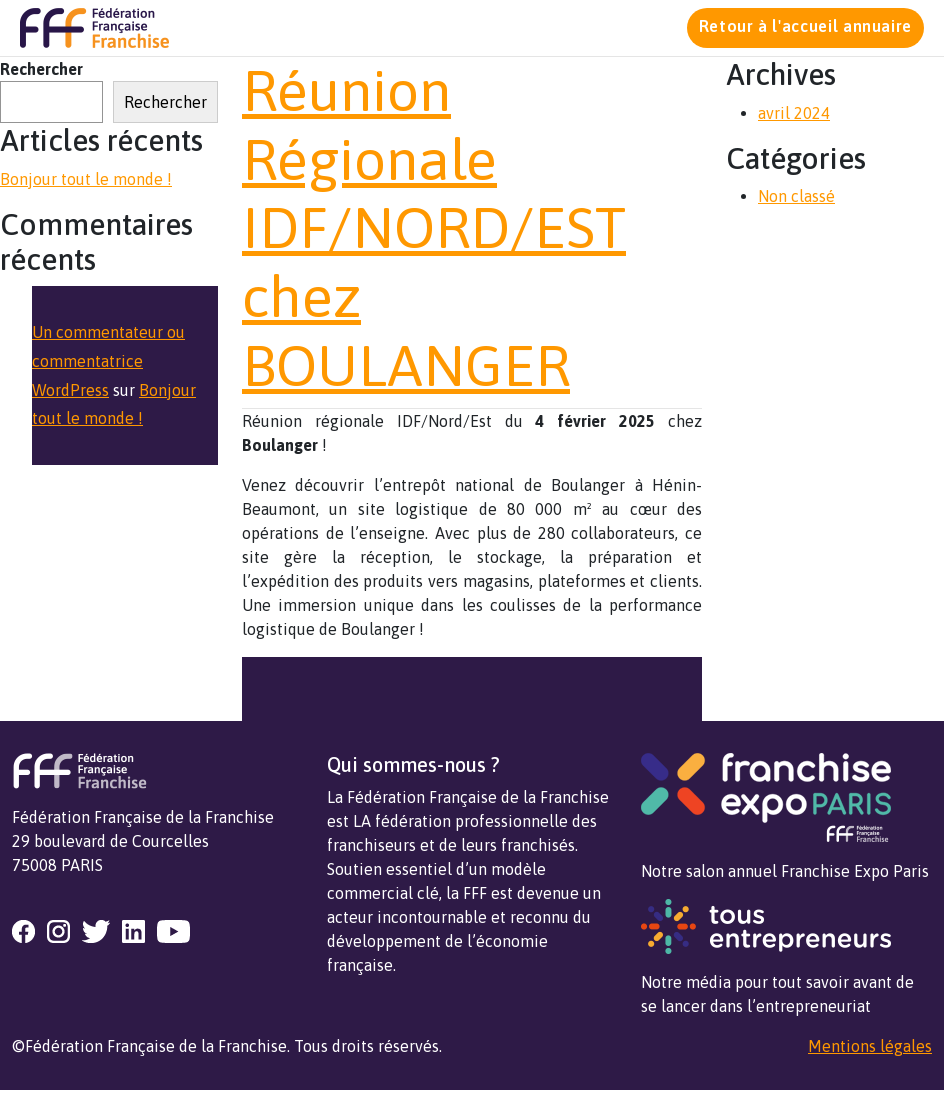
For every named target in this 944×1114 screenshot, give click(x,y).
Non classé (796, 196)
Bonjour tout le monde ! (86, 179)
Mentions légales (870, 1046)
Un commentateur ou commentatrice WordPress (108, 361)
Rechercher (41, 69)
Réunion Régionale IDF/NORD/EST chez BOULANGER (434, 228)
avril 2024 (794, 113)
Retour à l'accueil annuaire (805, 26)
